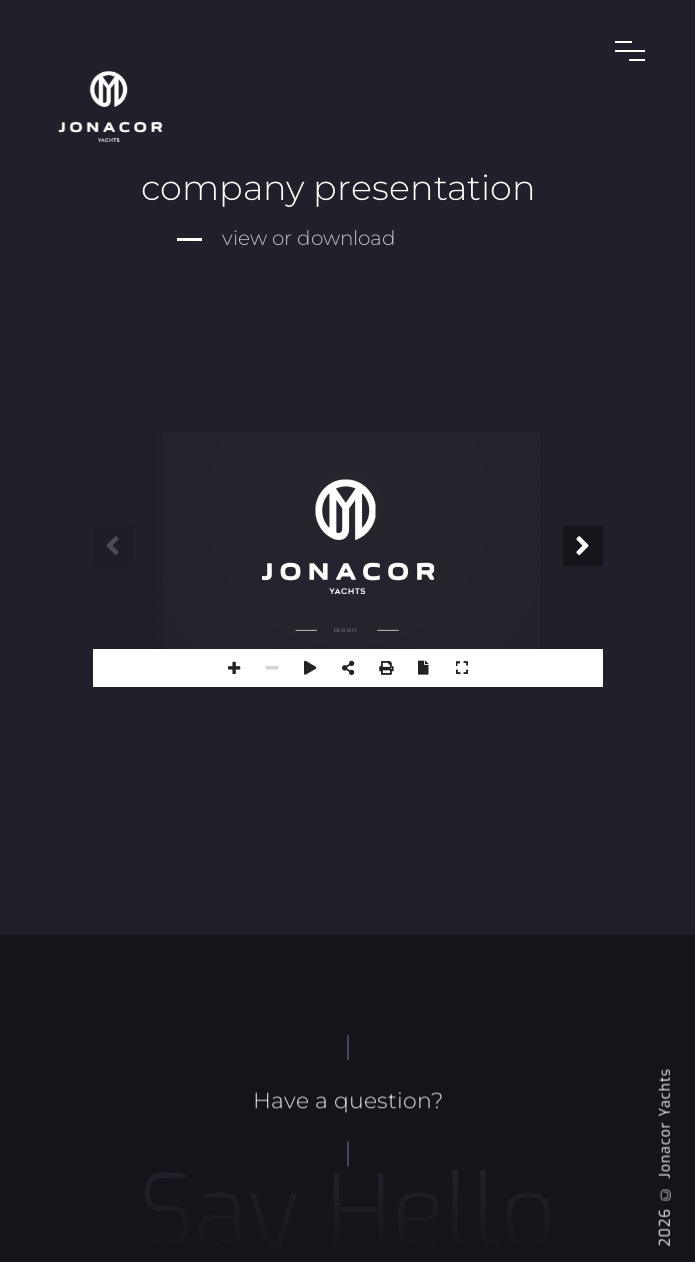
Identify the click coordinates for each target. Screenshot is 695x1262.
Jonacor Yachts (665, 1123)
